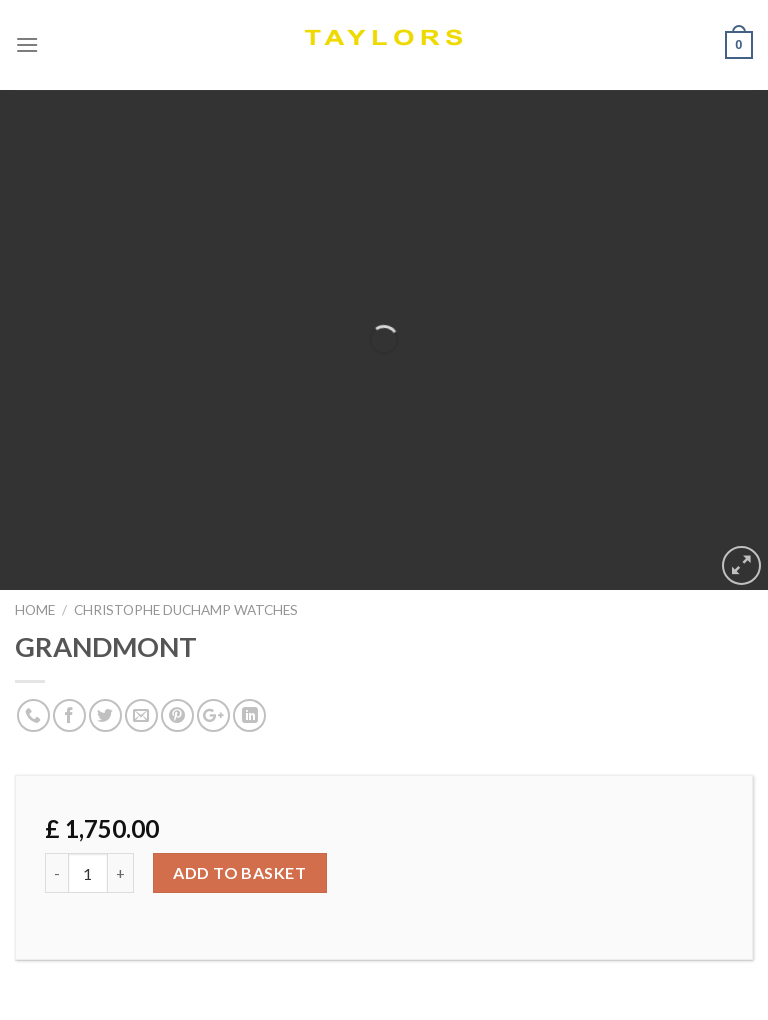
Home (35, 610)
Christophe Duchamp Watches (186, 610)
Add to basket (239, 872)
